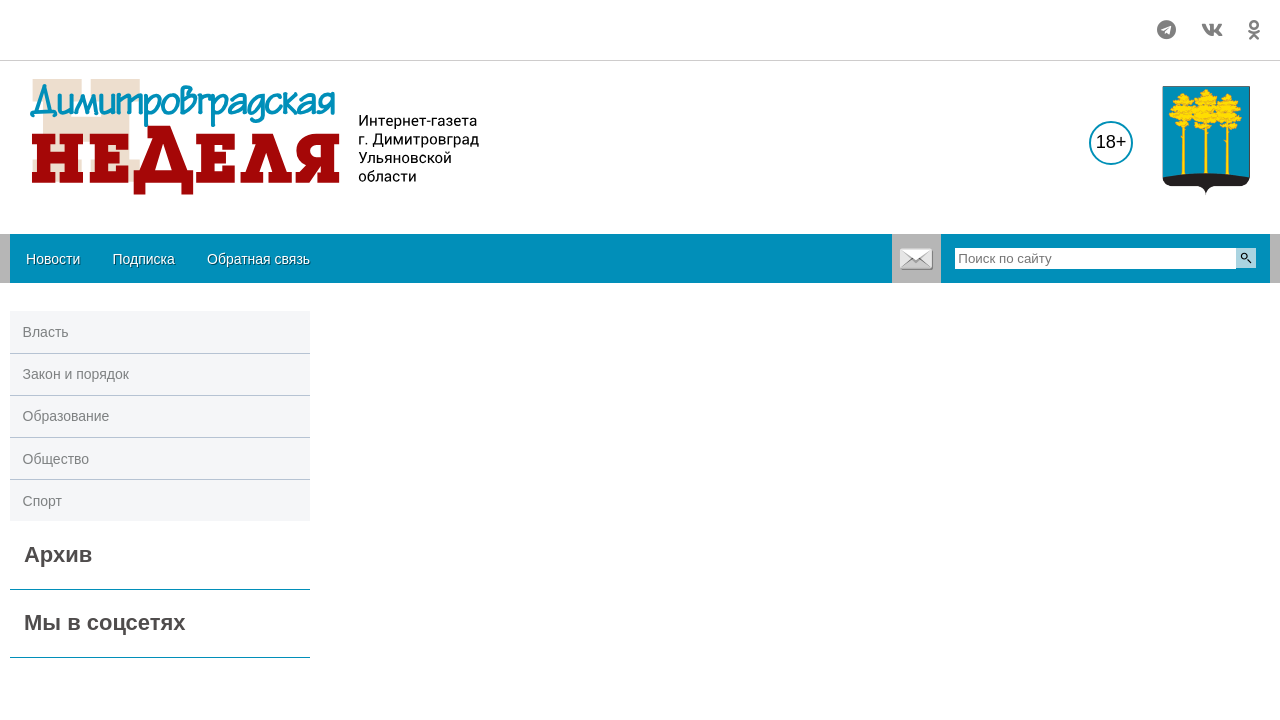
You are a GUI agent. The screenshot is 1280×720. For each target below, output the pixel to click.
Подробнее (54, 21)
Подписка (143, 259)
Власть (46, 332)
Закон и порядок (76, 374)
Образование (66, 416)
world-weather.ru (54, 39)
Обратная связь (258, 259)
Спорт (42, 501)
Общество (56, 459)
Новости (53, 259)
